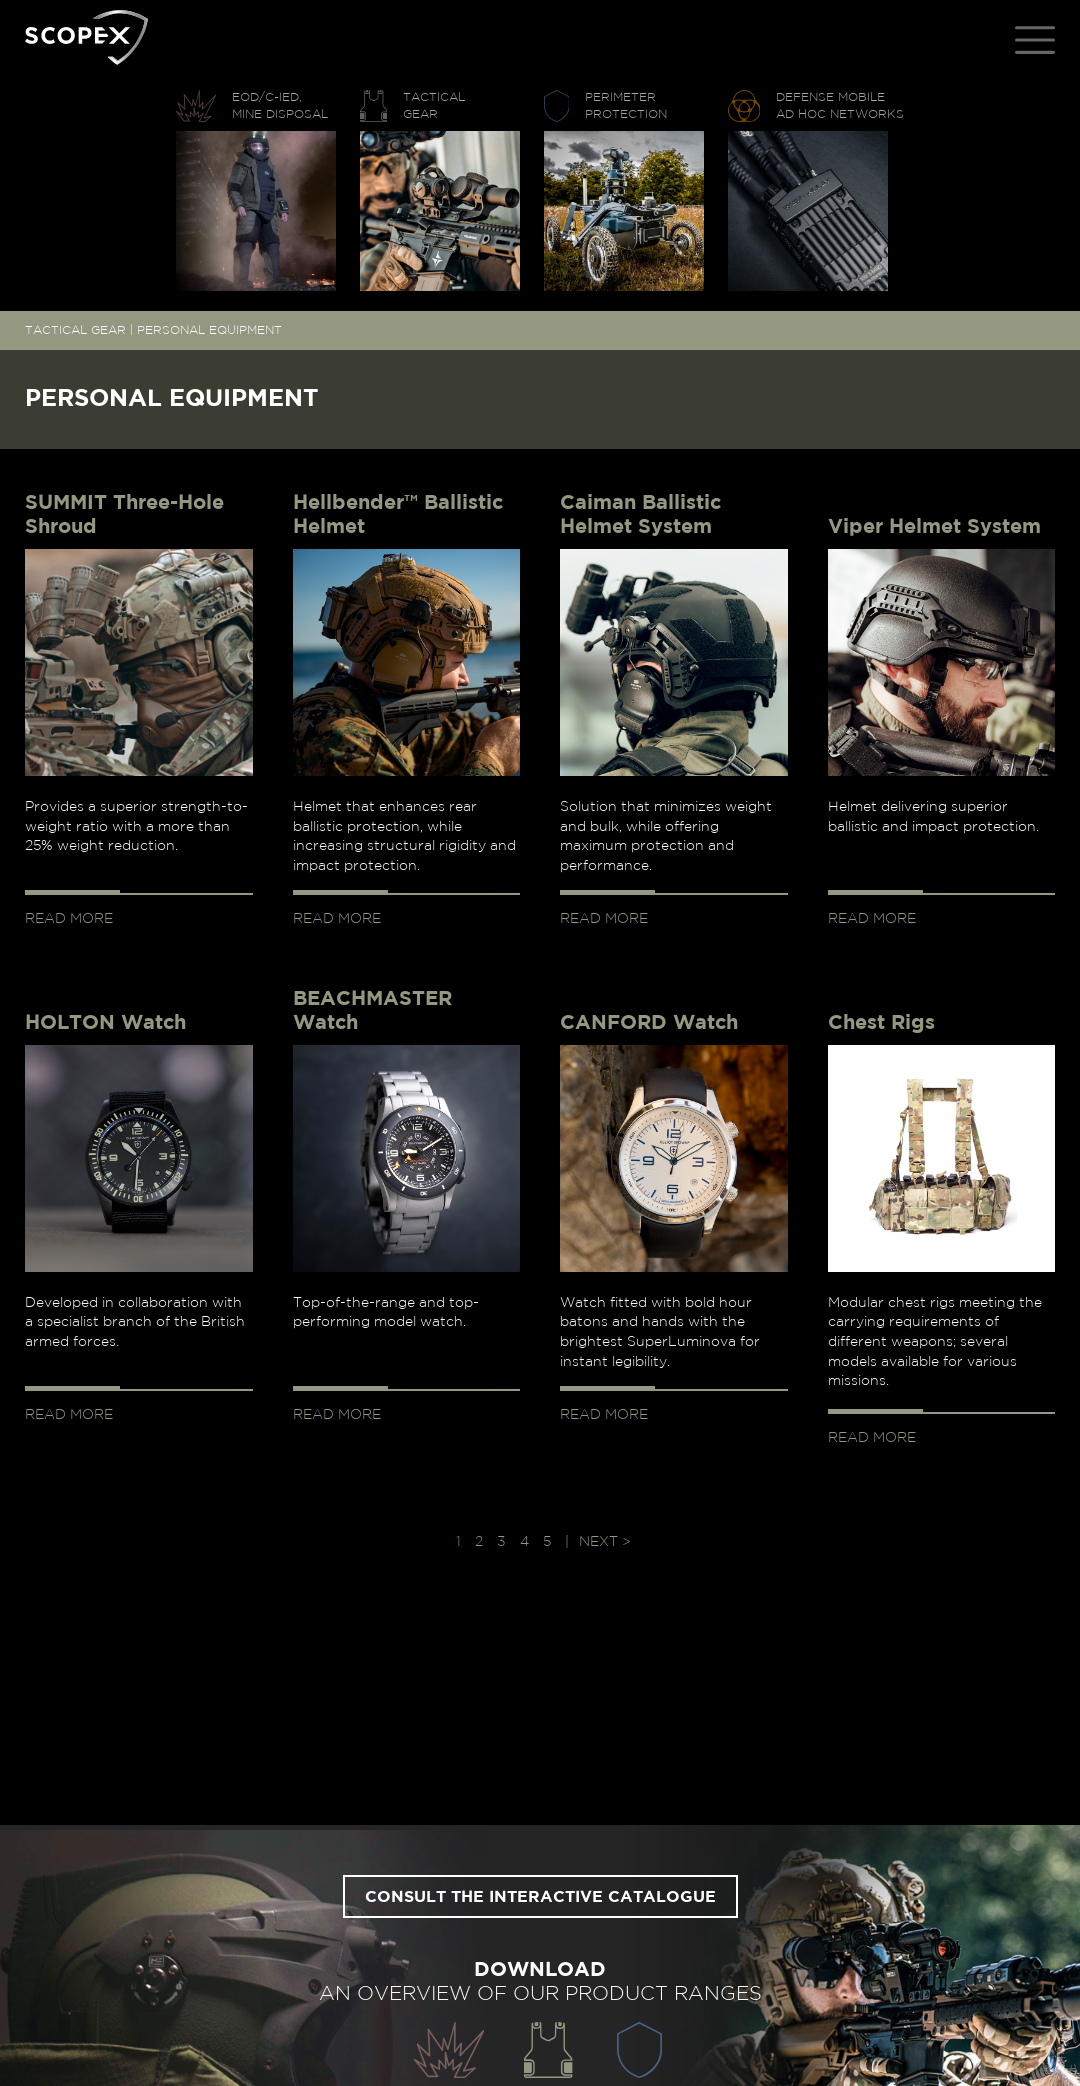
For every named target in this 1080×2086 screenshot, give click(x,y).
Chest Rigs (881, 1023)
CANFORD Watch (649, 1023)
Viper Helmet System (934, 527)
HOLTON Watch (105, 1023)
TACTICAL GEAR (75, 330)
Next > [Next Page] (605, 1542)
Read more (69, 919)
